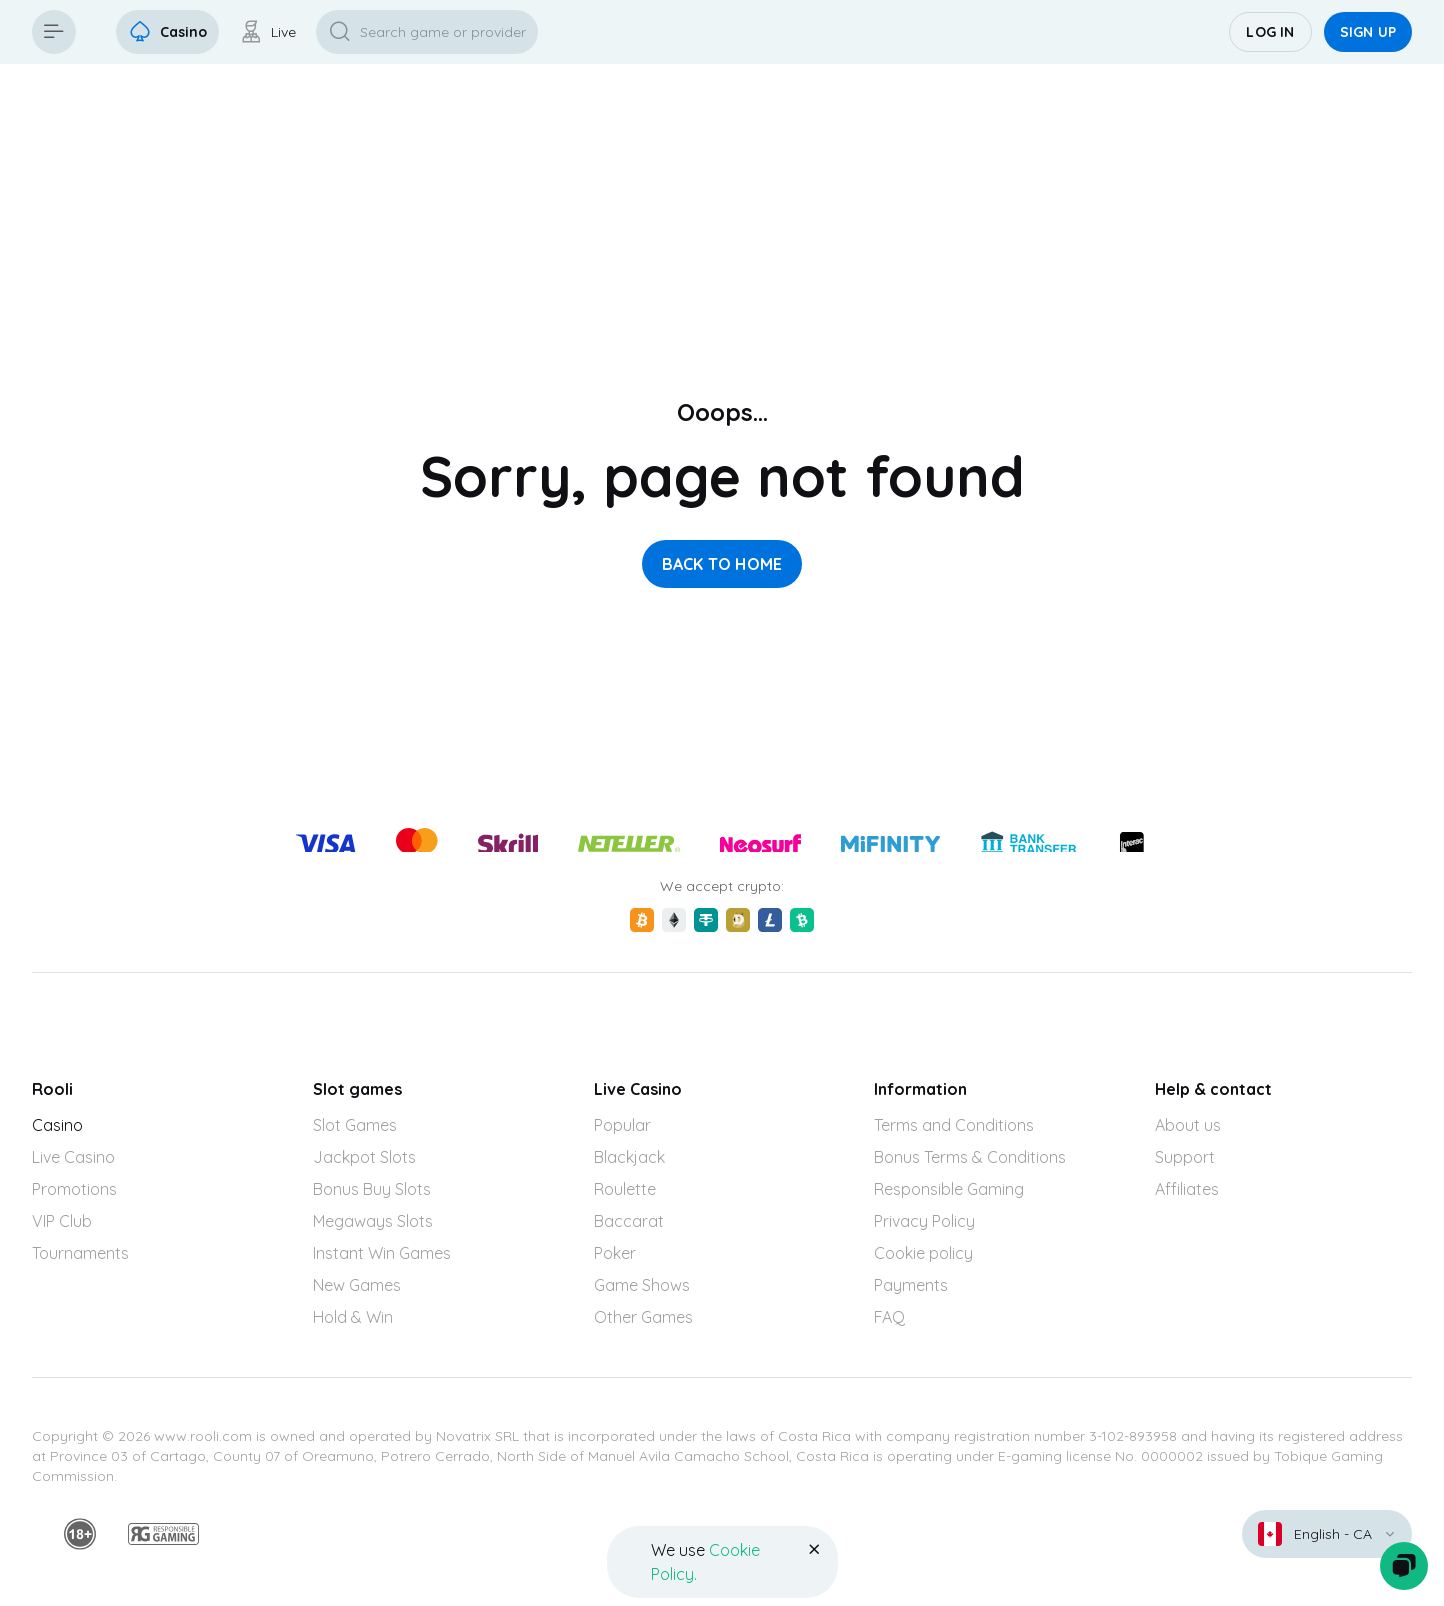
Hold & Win (353, 1317)
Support (1185, 1157)
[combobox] (1327, 1534)
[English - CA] (1327, 1534)
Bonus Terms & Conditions (970, 1157)
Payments (911, 1285)
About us (1188, 1125)
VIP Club (62, 1221)
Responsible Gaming (949, 1189)
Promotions (74, 1189)
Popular (622, 1125)
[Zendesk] (1404, 1566)
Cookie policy (923, 1253)
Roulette (625, 1189)
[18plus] (80, 1534)
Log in (1270, 32)
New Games (357, 1285)
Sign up (1368, 32)
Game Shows (642, 1285)
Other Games (643, 1317)
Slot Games (355, 1125)
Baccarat (629, 1221)
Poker (615, 1253)
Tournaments (80, 1253)
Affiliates (1187, 1189)
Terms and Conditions (954, 1125)
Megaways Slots (373, 1221)
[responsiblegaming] (163, 1534)
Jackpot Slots (364, 1157)
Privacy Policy (924, 1221)
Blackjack (629, 1157)
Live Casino (73, 1157)
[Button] (54, 32)
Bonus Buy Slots (372, 1189)
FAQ (889, 1317)
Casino (57, 1125)
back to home (722, 564)
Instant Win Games (382, 1253)
